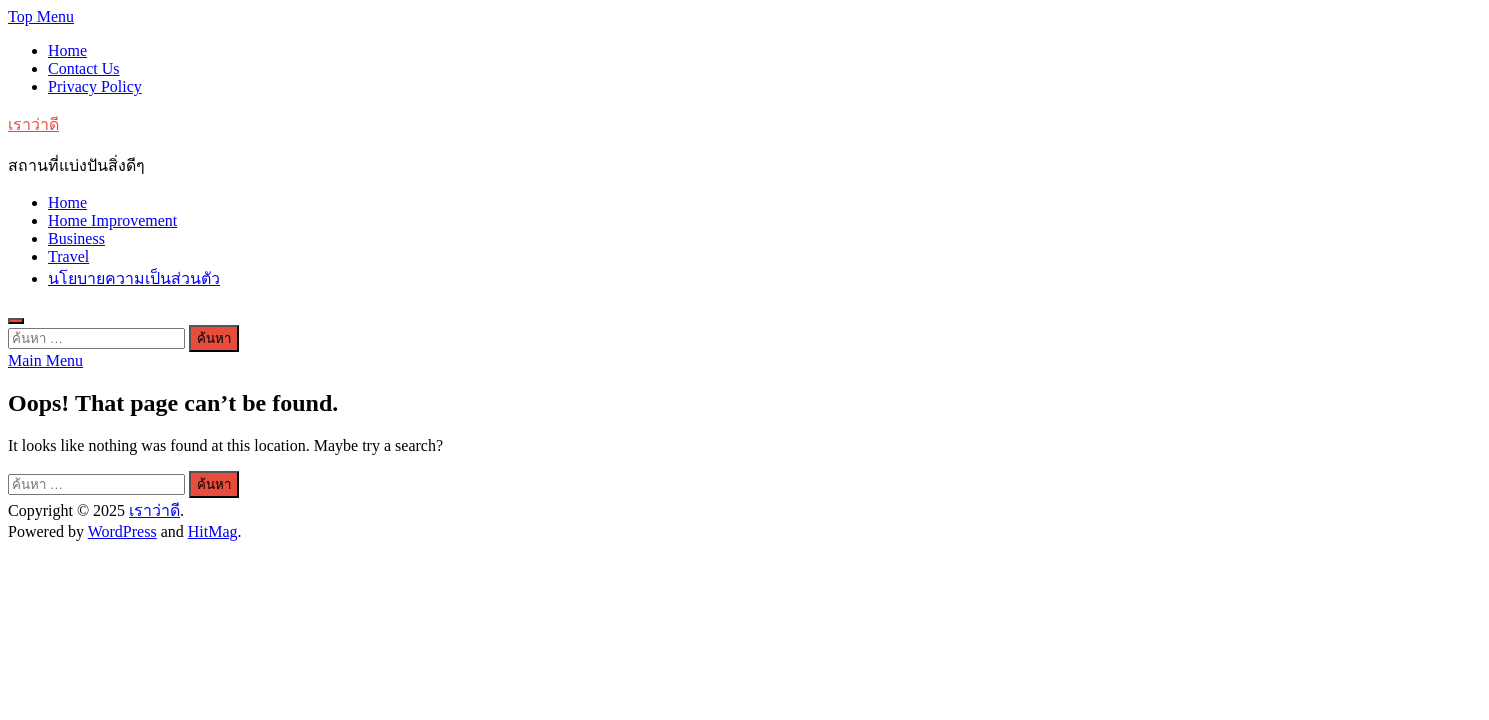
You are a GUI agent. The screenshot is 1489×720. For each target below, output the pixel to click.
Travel (68, 256)
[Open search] (16, 321)
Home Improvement (112, 220)
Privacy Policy (95, 86)
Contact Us (84, 68)
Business (76, 238)
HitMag (213, 531)
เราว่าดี (33, 124)
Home (67, 50)
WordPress (122, 531)
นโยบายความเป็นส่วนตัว (134, 278)
